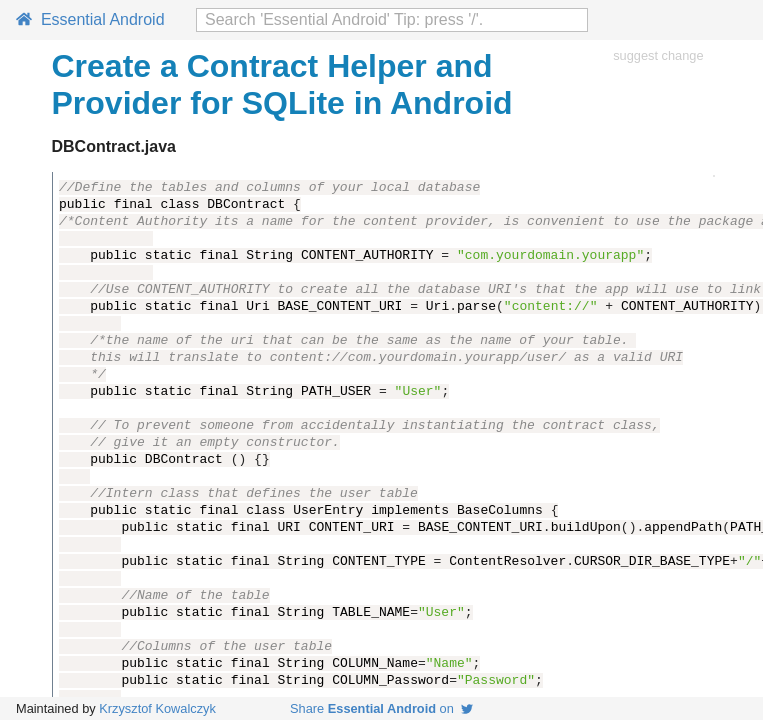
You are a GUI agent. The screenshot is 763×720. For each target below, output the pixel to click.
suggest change (658, 55)
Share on (381, 708)
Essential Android (90, 19)
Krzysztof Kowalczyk (157, 708)
